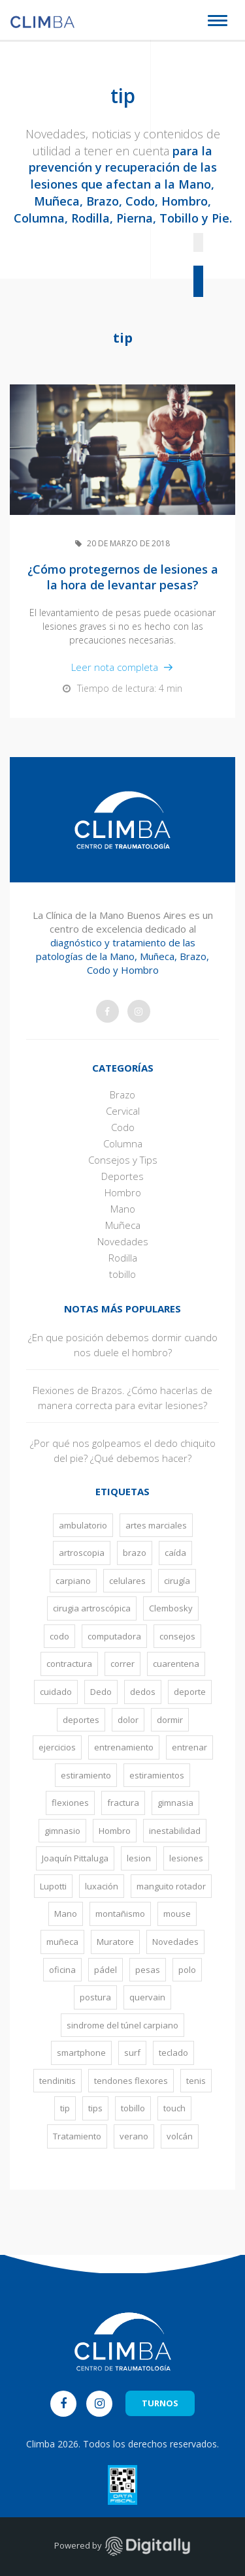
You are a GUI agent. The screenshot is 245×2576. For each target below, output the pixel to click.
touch (174, 2108)
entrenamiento (124, 1747)
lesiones (186, 1858)
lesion (139, 1858)
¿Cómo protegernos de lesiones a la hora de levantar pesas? (122, 576)
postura (95, 1997)
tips (95, 2108)
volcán (180, 2136)
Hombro (123, 1192)
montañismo (120, 1913)
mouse (177, 1913)
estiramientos (156, 1775)
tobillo (122, 1273)
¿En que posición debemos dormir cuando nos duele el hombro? (123, 1345)
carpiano (73, 1581)
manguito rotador (171, 1886)
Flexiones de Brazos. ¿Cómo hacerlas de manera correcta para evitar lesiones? (122, 1398)
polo (187, 1970)
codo (59, 1636)
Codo (123, 1127)
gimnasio (62, 1831)
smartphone (81, 2052)
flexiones (70, 1802)
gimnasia (175, 1802)
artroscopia (82, 1553)
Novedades (122, 1241)
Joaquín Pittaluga (75, 1858)
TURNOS (160, 2403)
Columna (122, 1143)
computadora (114, 1636)
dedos (142, 1692)
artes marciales (156, 1525)
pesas (147, 1970)
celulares (127, 1581)
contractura (69, 1663)
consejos (177, 1636)
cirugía (177, 1581)
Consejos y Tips (122, 1159)
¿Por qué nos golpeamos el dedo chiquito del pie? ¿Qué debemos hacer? (123, 1450)
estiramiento (86, 1775)
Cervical (123, 1110)
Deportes (122, 1176)
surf (132, 2052)
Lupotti (53, 1886)
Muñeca (122, 1225)
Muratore (115, 1942)
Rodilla (122, 1257)
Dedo (101, 1692)
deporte (190, 1692)
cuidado (56, 1692)
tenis (196, 2081)
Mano (122, 1208)
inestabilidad (175, 1831)
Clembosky (171, 1608)
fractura (123, 1802)
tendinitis (57, 2081)
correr (122, 1663)
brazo (134, 1553)
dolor (128, 1720)
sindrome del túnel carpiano (122, 2025)
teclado (173, 2052)
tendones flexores (131, 2081)
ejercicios (57, 1747)
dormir (170, 1720)
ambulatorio (83, 1525)
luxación (101, 1886)
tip (65, 2108)
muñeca (62, 1942)
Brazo (122, 1094)
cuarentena (176, 1663)
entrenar (189, 1747)
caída (175, 1553)
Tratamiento (77, 2136)
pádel (105, 1970)
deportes (81, 1720)
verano (134, 2136)
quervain (147, 1997)
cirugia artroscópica (92, 1608)
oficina (62, 1970)
